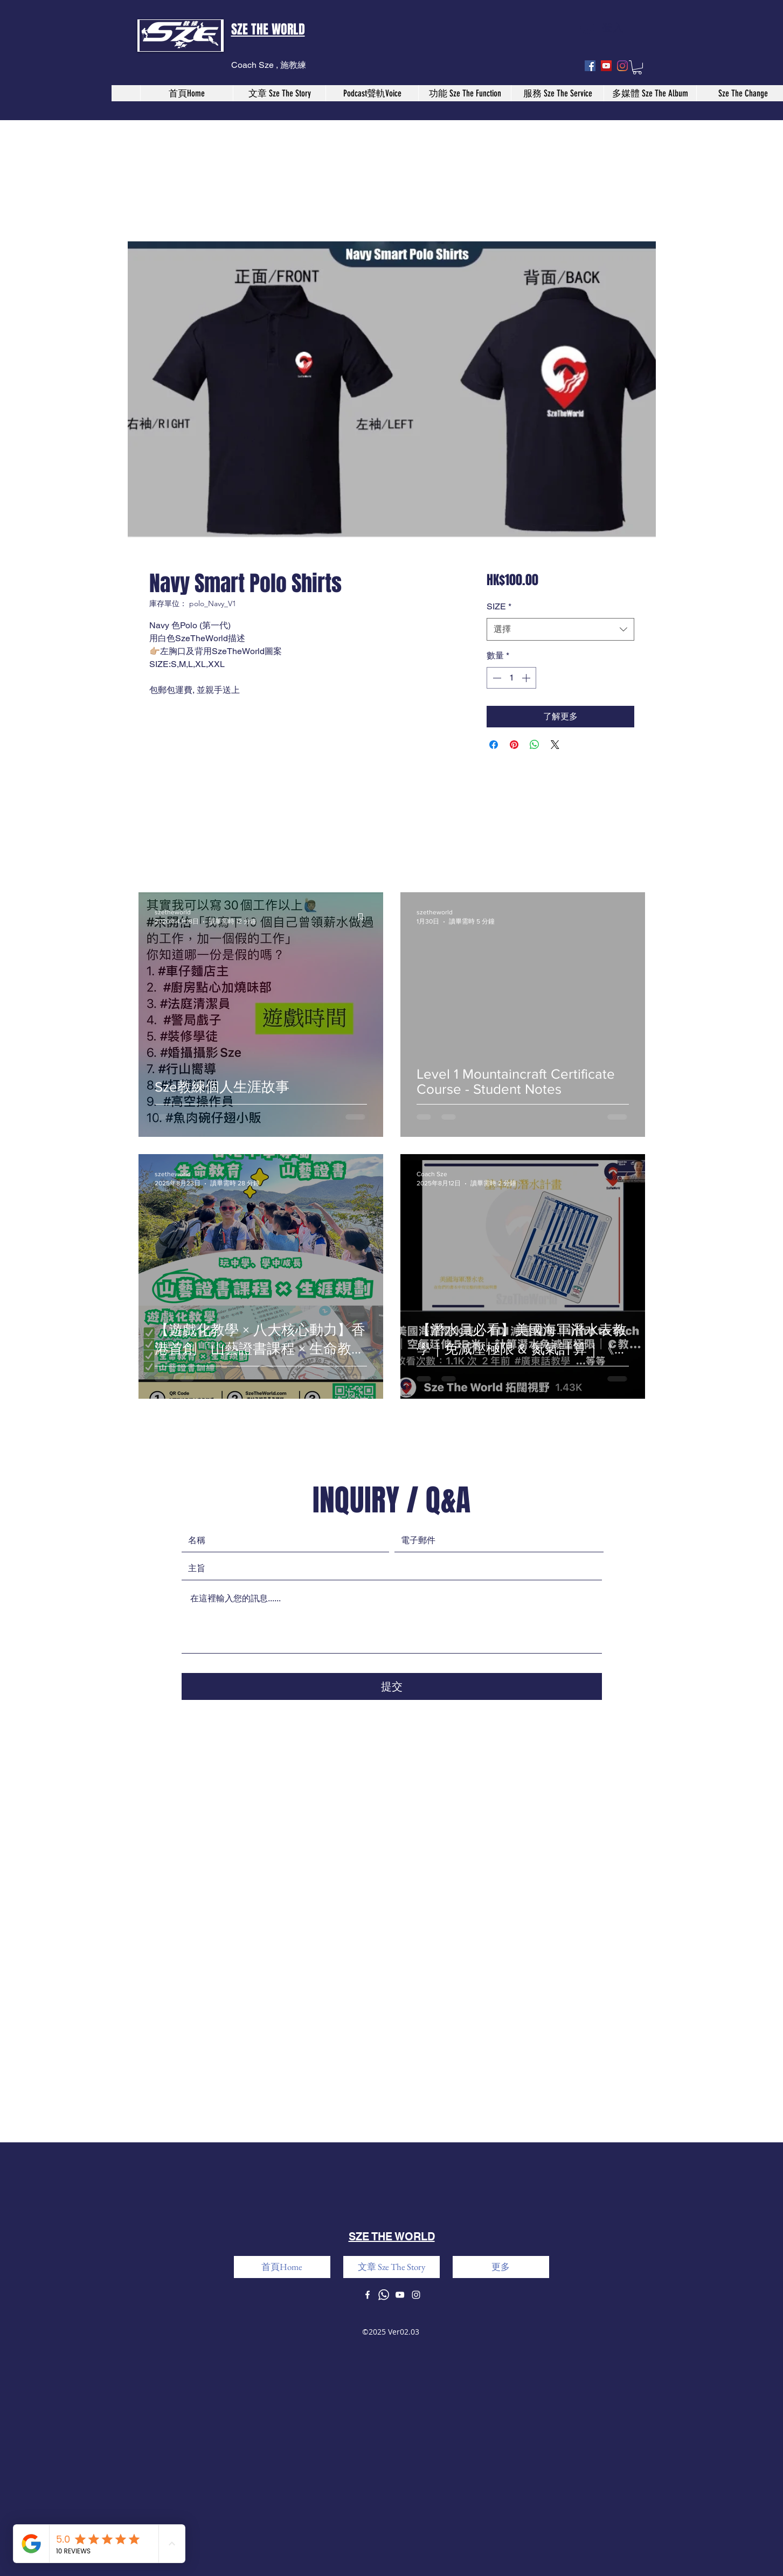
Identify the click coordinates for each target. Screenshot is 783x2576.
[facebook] (590, 65)
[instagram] (622, 65)
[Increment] (527, 678)
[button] (637, 67)
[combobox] (560, 629)
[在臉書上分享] (493, 744)
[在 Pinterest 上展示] (514, 744)
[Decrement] (495, 678)
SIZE (499, 606)
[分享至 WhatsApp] (534, 744)
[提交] (392, 1686)
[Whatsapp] (383, 2294)
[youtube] (606, 65)
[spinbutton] (511, 678)
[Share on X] (555, 744)
